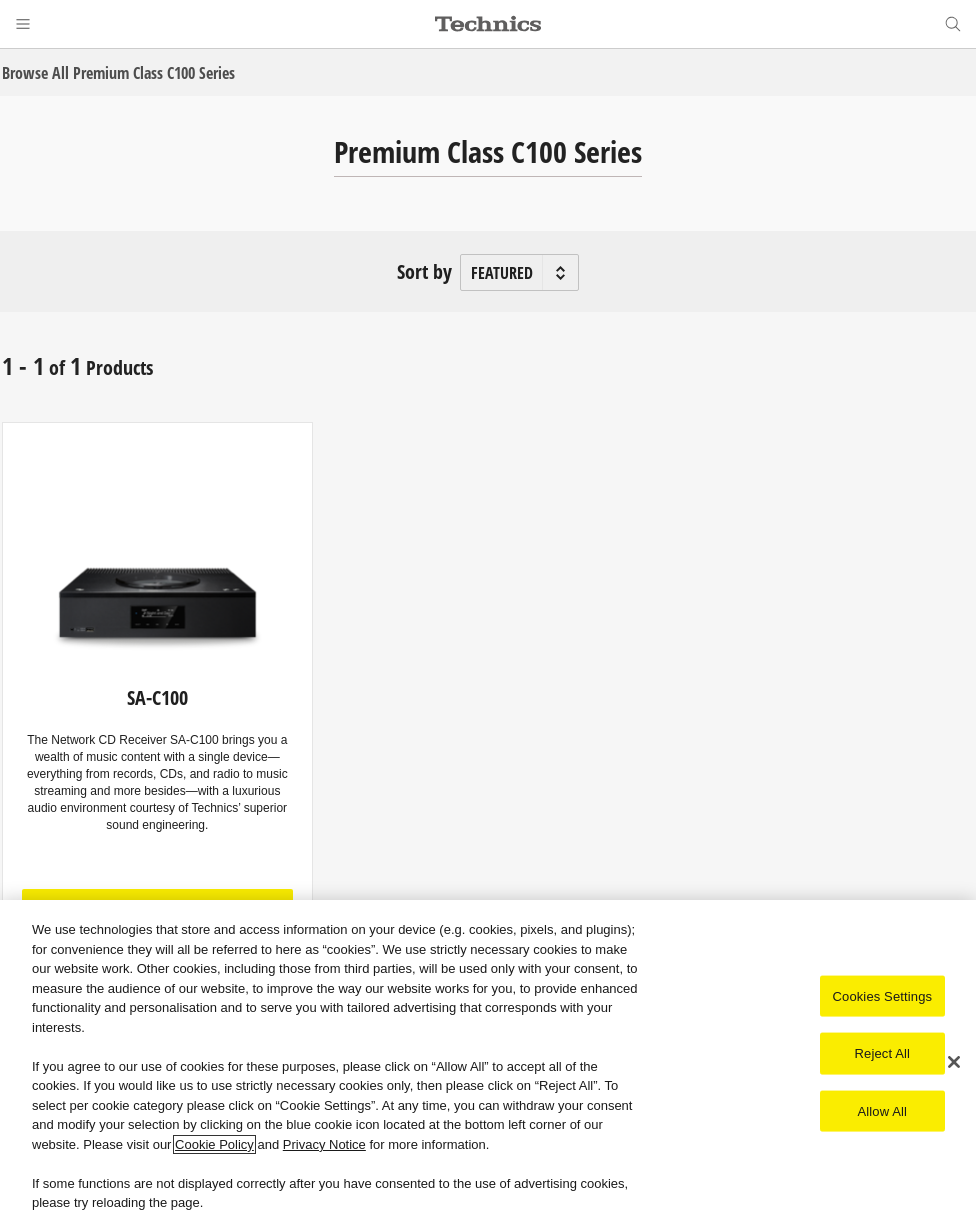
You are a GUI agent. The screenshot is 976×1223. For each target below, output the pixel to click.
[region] (488, 1061)
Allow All (883, 1110)
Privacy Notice (324, 1144)
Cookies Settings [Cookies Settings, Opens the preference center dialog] (883, 995)
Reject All (883, 1053)
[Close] (954, 1062)
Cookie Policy (214, 1144)
